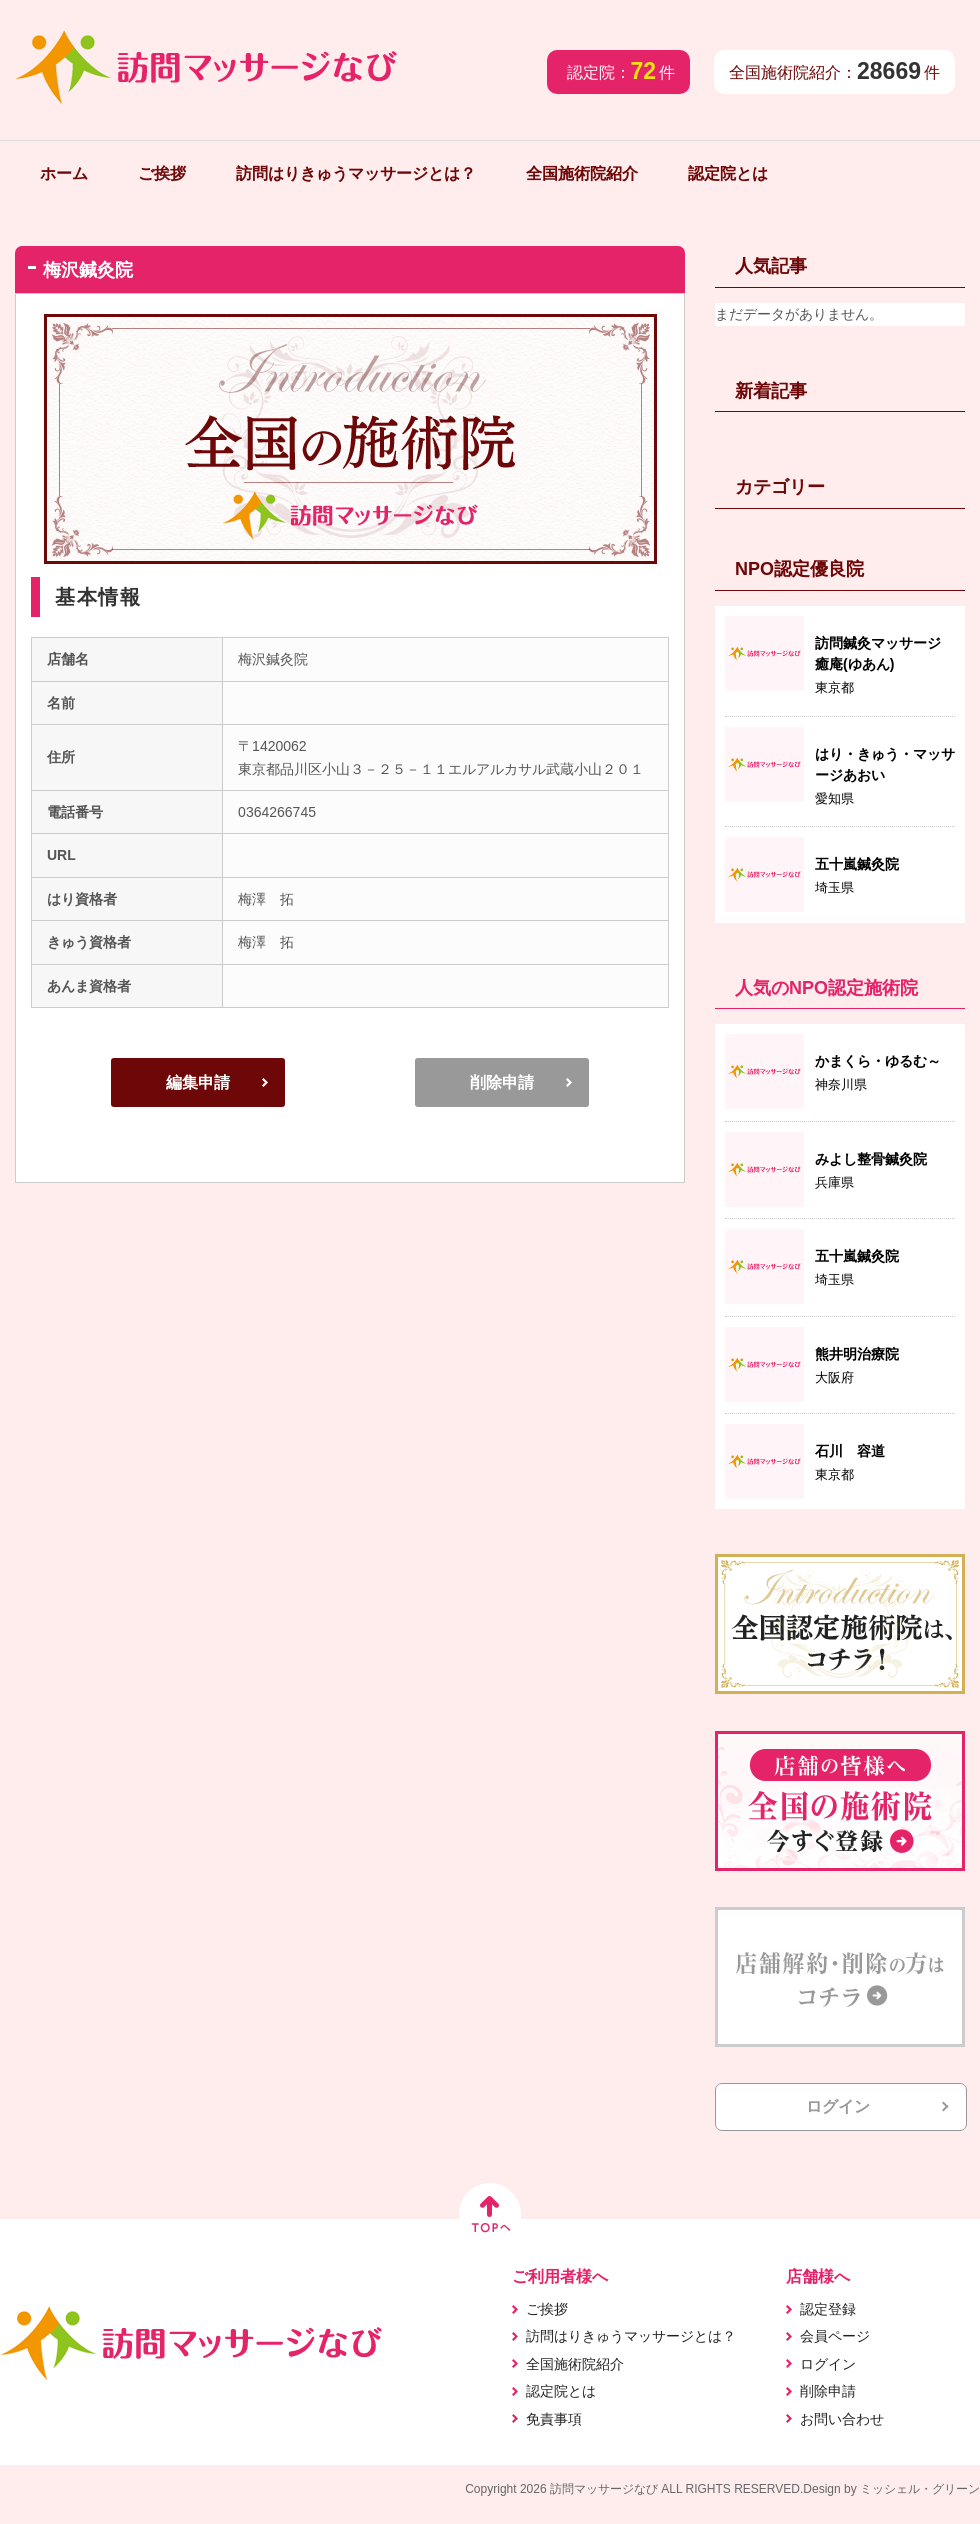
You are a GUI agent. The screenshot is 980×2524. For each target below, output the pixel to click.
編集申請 (198, 1082)
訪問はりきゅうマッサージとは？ (356, 173)
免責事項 (554, 2419)
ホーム (64, 173)
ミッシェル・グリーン (920, 2489)
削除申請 (502, 1082)
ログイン (838, 2106)
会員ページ (835, 2336)
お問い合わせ (842, 2419)
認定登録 (828, 2309)
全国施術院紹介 (582, 173)
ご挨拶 (162, 173)
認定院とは (728, 173)
